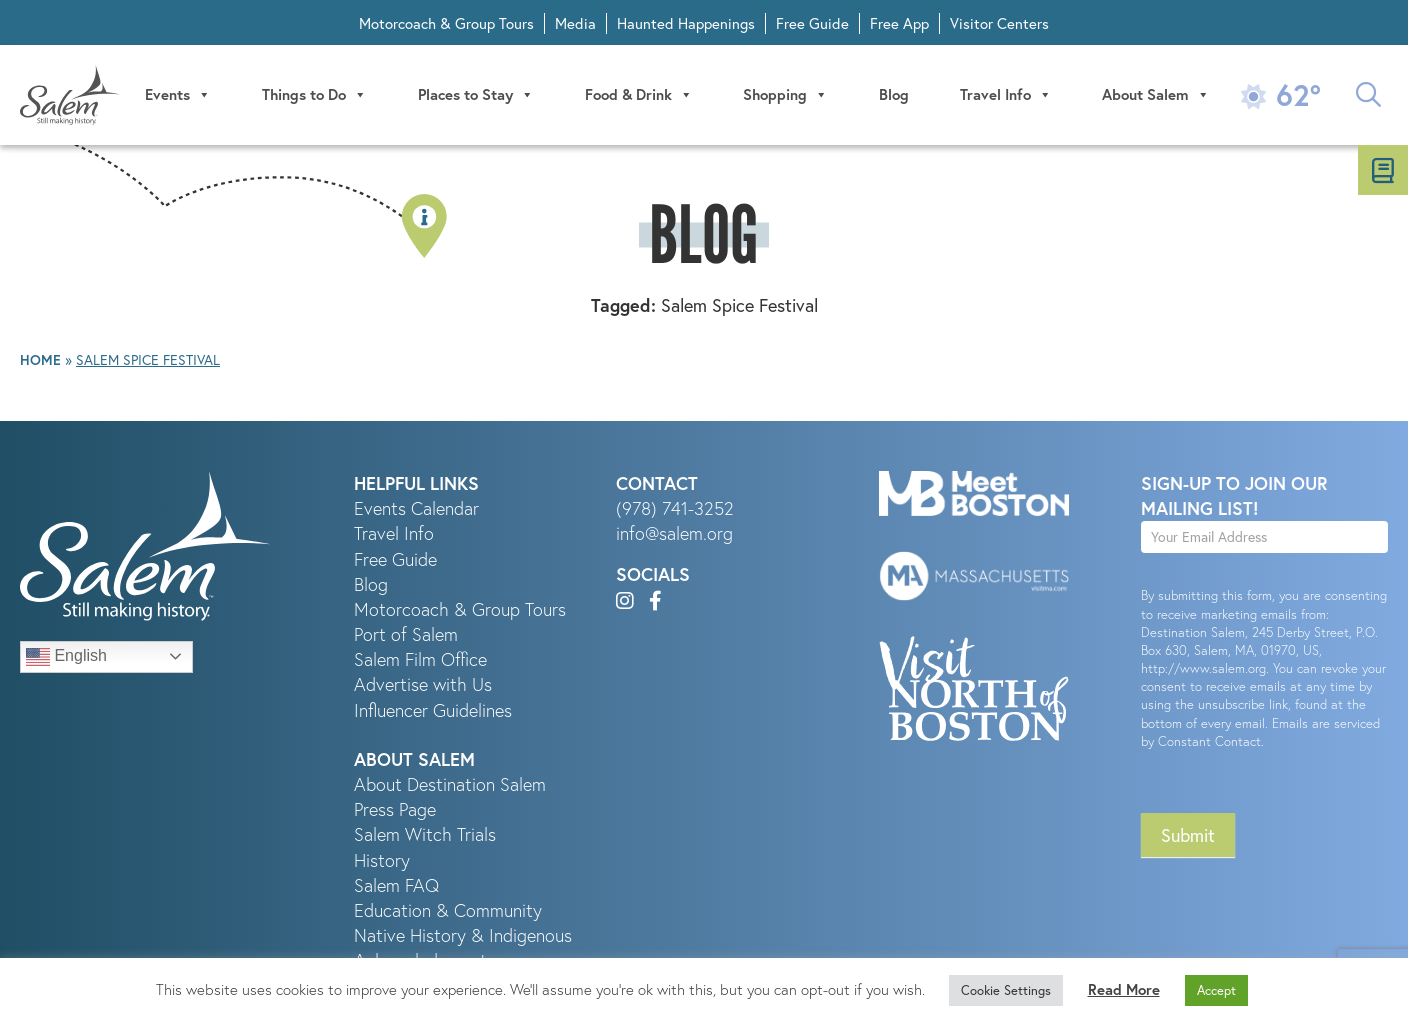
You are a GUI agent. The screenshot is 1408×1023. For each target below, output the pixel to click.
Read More (1124, 989)
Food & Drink (639, 95)
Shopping (785, 95)
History (382, 860)
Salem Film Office (420, 659)
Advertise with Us (423, 684)
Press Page (395, 809)
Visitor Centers (999, 23)
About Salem (1156, 95)
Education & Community (448, 910)
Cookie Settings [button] (1006, 990)
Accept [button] (1216, 990)
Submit (1188, 835)
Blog (894, 94)
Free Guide (812, 23)
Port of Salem (406, 634)
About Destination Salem (450, 784)
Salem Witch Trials (425, 834)
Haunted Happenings (686, 23)
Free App (899, 23)
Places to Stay (476, 95)
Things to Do (314, 95)
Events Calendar (416, 508)
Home (40, 360)
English (66, 657)
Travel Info (1006, 95)
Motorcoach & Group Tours (446, 23)
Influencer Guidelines (433, 710)
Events (178, 95)
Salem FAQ (396, 885)
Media (575, 23)
